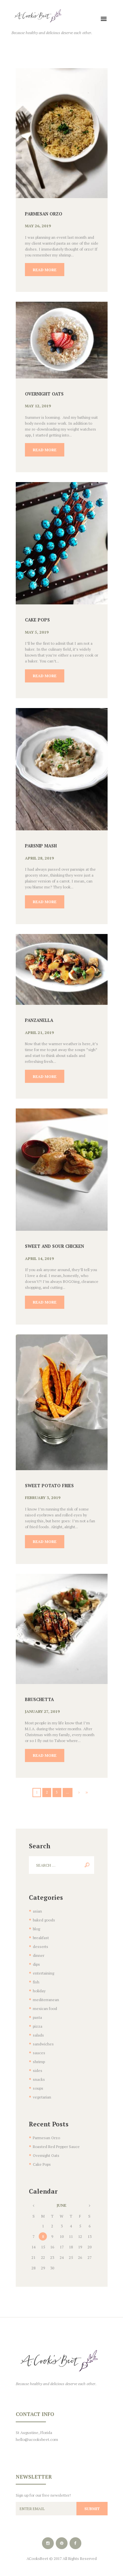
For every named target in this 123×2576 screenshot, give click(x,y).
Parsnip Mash (41, 846)
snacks (39, 2079)
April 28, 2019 (39, 858)
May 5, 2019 (37, 632)
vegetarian (42, 2097)
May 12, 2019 (38, 405)
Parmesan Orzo (43, 214)
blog (36, 1928)
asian (37, 1911)
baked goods (44, 1919)
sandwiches (43, 2043)
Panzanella (39, 1020)
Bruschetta (39, 1699)
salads (38, 2035)
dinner (38, 1955)
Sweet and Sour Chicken (54, 1246)
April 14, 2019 (39, 1258)
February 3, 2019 (42, 1497)
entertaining (43, 1973)
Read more (44, 269)
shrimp (39, 2061)
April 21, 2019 (39, 1032)
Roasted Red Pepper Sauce (56, 2146)
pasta (37, 2017)
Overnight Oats (44, 394)
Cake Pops (37, 620)
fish (36, 1981)
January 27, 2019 (42, 1711)
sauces (39, 2052)
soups (38, 2088)
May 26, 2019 (38, 225)
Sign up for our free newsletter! (43, 2495)
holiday (39, 1990)
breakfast (41, 1937)
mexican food (45, 2008)
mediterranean (46, 1999)
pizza (37, 2026)
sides (37, 2070)
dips (36, 1964)
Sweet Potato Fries (49, 1486)
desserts (40, 1946)
